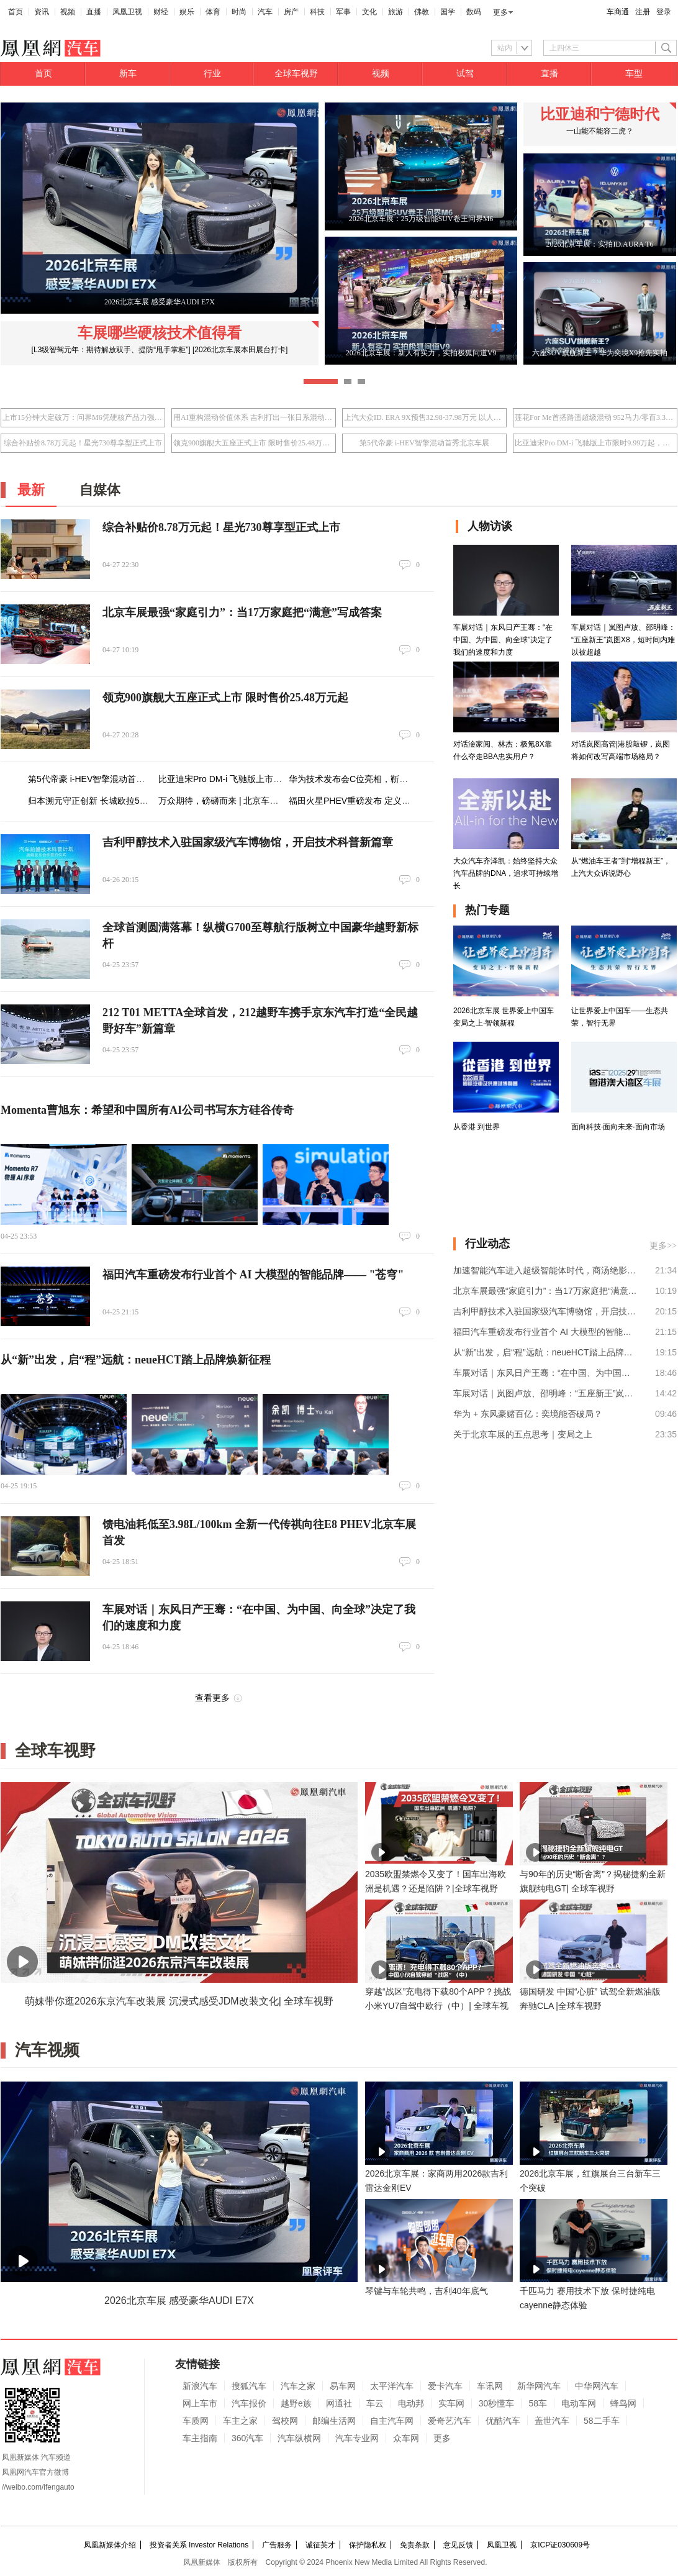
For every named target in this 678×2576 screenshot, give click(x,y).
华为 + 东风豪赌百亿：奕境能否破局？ (527, 1414)
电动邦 (411, 2403)
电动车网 (578, 2403)
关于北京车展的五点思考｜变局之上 (522, 1434)
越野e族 (296, 2403)
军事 (343, 11)
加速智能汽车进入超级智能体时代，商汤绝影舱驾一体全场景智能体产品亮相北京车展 (545, 1270)
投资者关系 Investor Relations (199, 2545)
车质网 (196, 2421)
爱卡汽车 (445, 2386)
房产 (291, 11)
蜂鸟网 (623, 2403)
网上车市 (200, 2403)
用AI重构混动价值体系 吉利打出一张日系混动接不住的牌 (253, 417)
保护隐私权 (367, 2545)
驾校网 (285, 2421)
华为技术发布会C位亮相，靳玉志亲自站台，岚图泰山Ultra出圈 (410, 779)
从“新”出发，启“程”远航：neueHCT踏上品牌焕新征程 (136, 1360)
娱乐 (186, 11)
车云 (375, 2403)
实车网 (451, 2403)
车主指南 (200, 2438)
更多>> (663, 1245)
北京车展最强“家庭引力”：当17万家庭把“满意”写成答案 (242, 612)
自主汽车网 (392, 2421)
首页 (15, 11)
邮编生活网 (334, 2421)
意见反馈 (458, 2545)
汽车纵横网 (299, 2438)
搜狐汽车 (249, 2386)
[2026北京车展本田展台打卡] (239, 349)
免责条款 (415, 2545)
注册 (642, 11)
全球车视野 (296, 73)
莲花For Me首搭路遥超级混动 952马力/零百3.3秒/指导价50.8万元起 (595, 417)
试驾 (465, 73)
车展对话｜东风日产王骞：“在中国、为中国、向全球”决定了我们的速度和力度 (545, 1373)
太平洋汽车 (392, 2386)
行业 (212, 73)
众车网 (406, 2438)
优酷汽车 (503, 2421)
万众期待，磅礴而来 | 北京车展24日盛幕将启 (245, 801)
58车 (537, 2403)
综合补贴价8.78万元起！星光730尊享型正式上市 (83, 443)
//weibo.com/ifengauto (38, 2487)
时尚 (239, 11)
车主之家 (240, 2421)
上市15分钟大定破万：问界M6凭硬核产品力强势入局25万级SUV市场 (82, 417)
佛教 (421, 11)
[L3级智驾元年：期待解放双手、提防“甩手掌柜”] (111, 349)
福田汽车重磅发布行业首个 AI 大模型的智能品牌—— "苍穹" (253, 1274)
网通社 (339, 2403)
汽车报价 (249, 2403)
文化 (369, 11)
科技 (317, 11)
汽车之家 (298, 2386)
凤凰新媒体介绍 (110, 2545)
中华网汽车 (596, 2386)
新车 (128, 73)
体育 (213, 11)
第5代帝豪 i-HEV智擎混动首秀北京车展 (424, 443)
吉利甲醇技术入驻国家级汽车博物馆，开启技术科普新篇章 (247, 842)
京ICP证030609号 (560, 2545)
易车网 (343, 2386)
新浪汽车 (200, 2386)
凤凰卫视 (127, 11)
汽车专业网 (357, 2438)
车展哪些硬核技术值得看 (160, 332)
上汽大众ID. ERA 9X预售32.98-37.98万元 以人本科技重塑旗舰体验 (424, 417)
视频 (67, 11)
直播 (93, 11)
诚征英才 (320, 2545)
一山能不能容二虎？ (599, 131)
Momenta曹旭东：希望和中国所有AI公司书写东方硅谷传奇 (147, 1110)
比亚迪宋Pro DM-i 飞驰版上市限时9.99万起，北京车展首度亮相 (595, 443)
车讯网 (490, 2386)
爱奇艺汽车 (449, 2421)
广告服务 (277, 2545)
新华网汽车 (539, 2386)
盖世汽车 (552, 2421)
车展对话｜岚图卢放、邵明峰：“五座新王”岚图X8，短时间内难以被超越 (545, 1393)
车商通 (618, 11)
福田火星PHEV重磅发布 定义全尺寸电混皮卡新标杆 (389, 801)
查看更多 (212, 1698)
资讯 (41, 11)
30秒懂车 (497, 2403)
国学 (447, 11)
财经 (160, 11)
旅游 (395, 11)
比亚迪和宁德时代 (599, 114)
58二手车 (602, 2421)
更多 (500, 12)
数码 (473, 11)
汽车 (265, 11)
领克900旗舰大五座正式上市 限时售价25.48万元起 (253, 443)
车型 (634, 73)
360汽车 (247, 2438)
